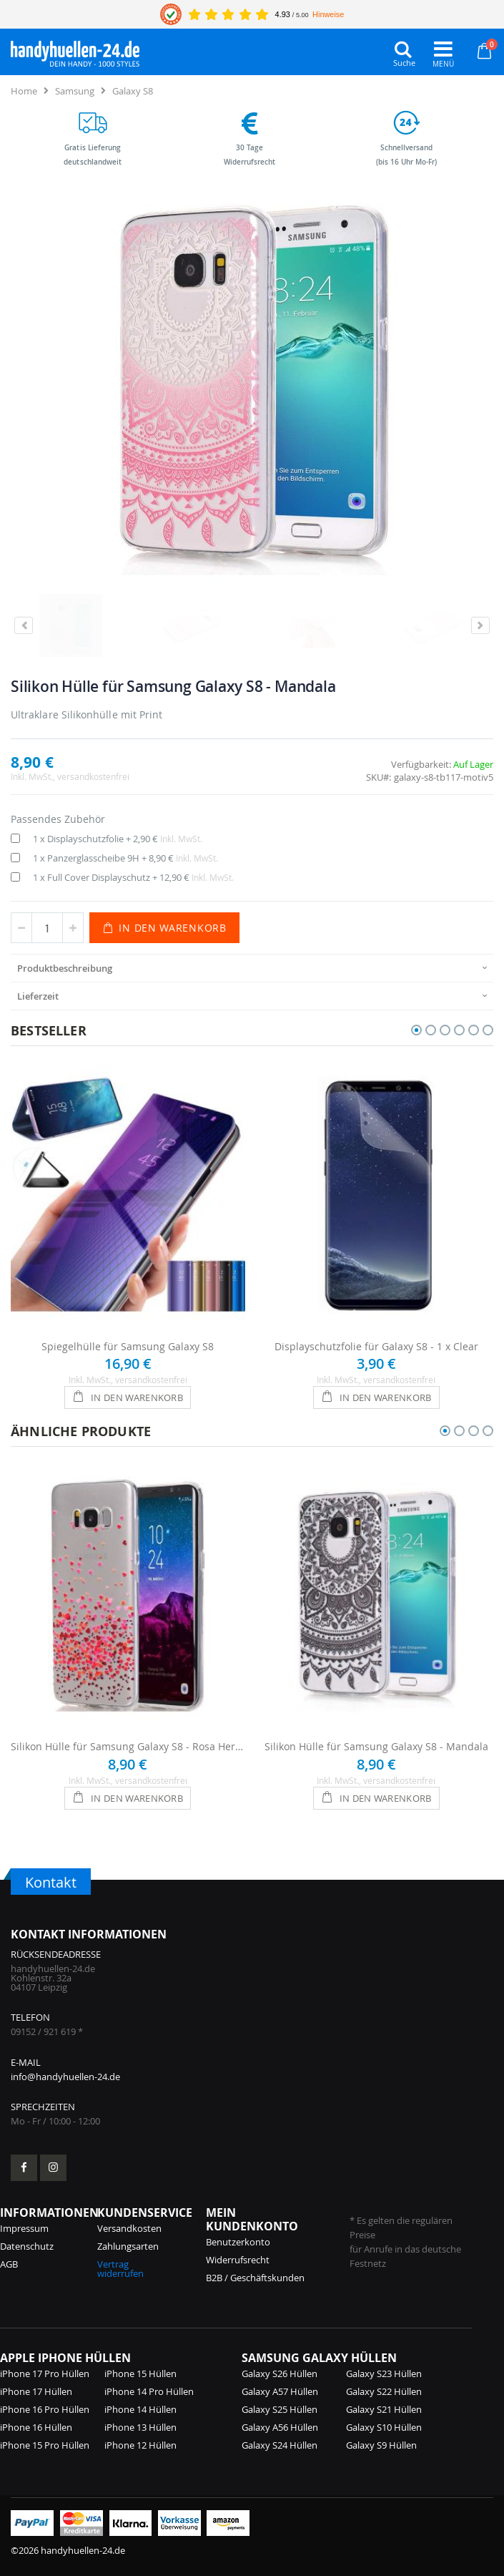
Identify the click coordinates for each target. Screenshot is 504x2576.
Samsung (74, 90)
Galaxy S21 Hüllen (384, 2409)
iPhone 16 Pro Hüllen (44, 2409)
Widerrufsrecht (238, 2259)
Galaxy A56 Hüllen (280, 2427)
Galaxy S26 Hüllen (279, 2373)
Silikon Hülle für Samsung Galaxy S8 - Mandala (376, 1746)
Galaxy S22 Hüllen (384, 2391)
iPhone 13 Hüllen (140, 2427)
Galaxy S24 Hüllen (279, 2445)
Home (24, 90)
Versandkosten (129, 2228)
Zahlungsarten (128, 2246)
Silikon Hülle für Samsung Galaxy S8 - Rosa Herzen (128, 1746)
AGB (9, 2264)
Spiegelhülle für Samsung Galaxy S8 (127, 1346)
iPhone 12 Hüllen (140, 2445)
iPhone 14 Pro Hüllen (149, 2391)
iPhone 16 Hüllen (36, 2427)
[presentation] (252, 968)
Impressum (24, 2228)
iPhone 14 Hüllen (140, 2409)
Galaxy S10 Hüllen (384, 2427)
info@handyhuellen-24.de (65, 2076)
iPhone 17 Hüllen (36, 2391)
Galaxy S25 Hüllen (279, 2409)
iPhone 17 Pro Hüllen (44, 2373)
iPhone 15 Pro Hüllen (44, 2445)
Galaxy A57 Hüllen (280, 2391)
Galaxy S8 (132, 90)
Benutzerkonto (238, 2241)
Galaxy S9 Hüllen (381, 2445)
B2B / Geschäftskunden (255, 2277)
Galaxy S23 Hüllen (384, 2373)
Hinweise (328, 14)
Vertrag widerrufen (120, 2269)
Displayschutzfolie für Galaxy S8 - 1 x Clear (376, 1346)
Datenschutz (27, 2246)
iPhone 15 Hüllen (140, 2373)
